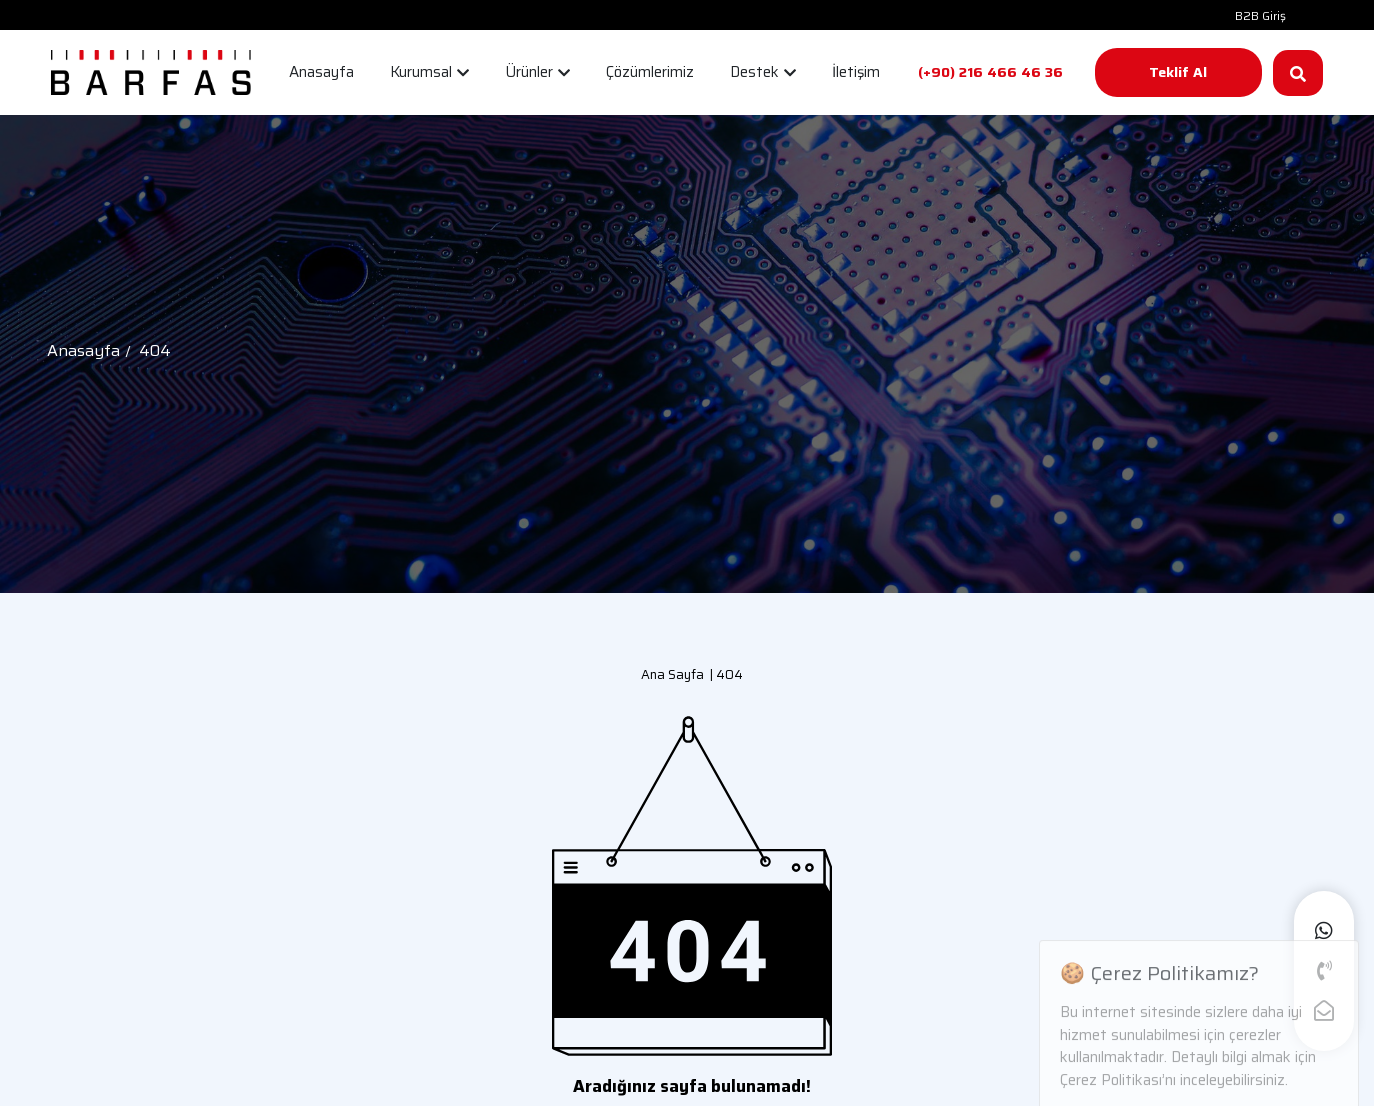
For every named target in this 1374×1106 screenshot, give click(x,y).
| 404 (723, 674)
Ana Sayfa (672, 674)
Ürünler (537, 72)
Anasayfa (83, 350)
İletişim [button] (856, 72)
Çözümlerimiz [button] (650, 72)
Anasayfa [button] (321, 72)
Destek (763, 72)
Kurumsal (429, 72)
